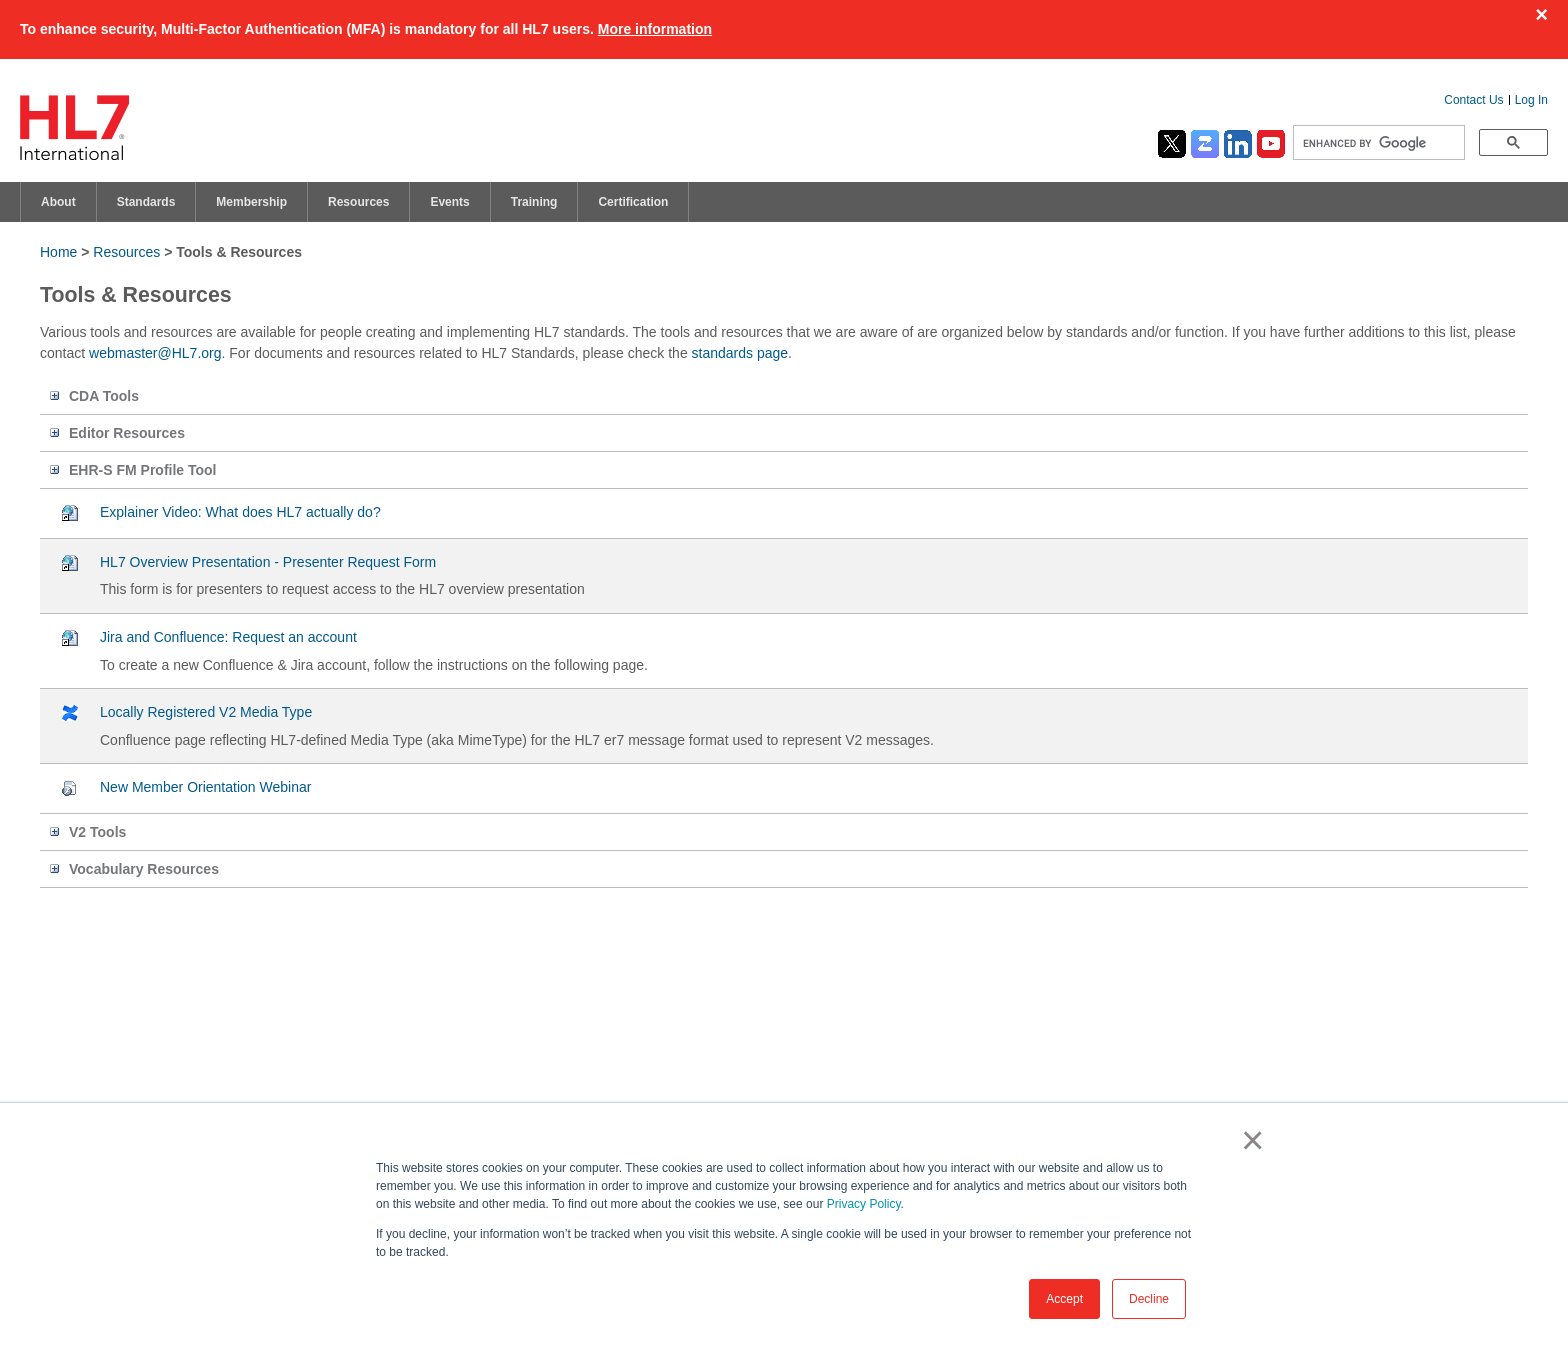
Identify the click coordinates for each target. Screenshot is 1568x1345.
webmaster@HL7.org (155, 353)
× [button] (1248, 1140)
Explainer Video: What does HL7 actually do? (240, 512)
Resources (358, 202)
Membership (251, 202)
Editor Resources (127, 433)
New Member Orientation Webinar (205, 787)
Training (534, 202)
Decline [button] (1149, 1299)
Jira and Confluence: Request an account (228, 637)
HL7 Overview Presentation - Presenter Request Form (268, 562)
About (58, 202)
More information (655, 29)
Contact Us (1473, 100)
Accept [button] (1064, 1299)
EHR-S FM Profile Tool (143, 470)
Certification (633, 202)
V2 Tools (97, 832)
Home (58, 252)
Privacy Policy (864, 1204)
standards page (740, 353)
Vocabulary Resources (144, 869)
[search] (1377, 143)
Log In (1531, 100)
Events (449, 202)
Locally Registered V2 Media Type (206, 712)
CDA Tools (104, 396)
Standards (146, 202)
